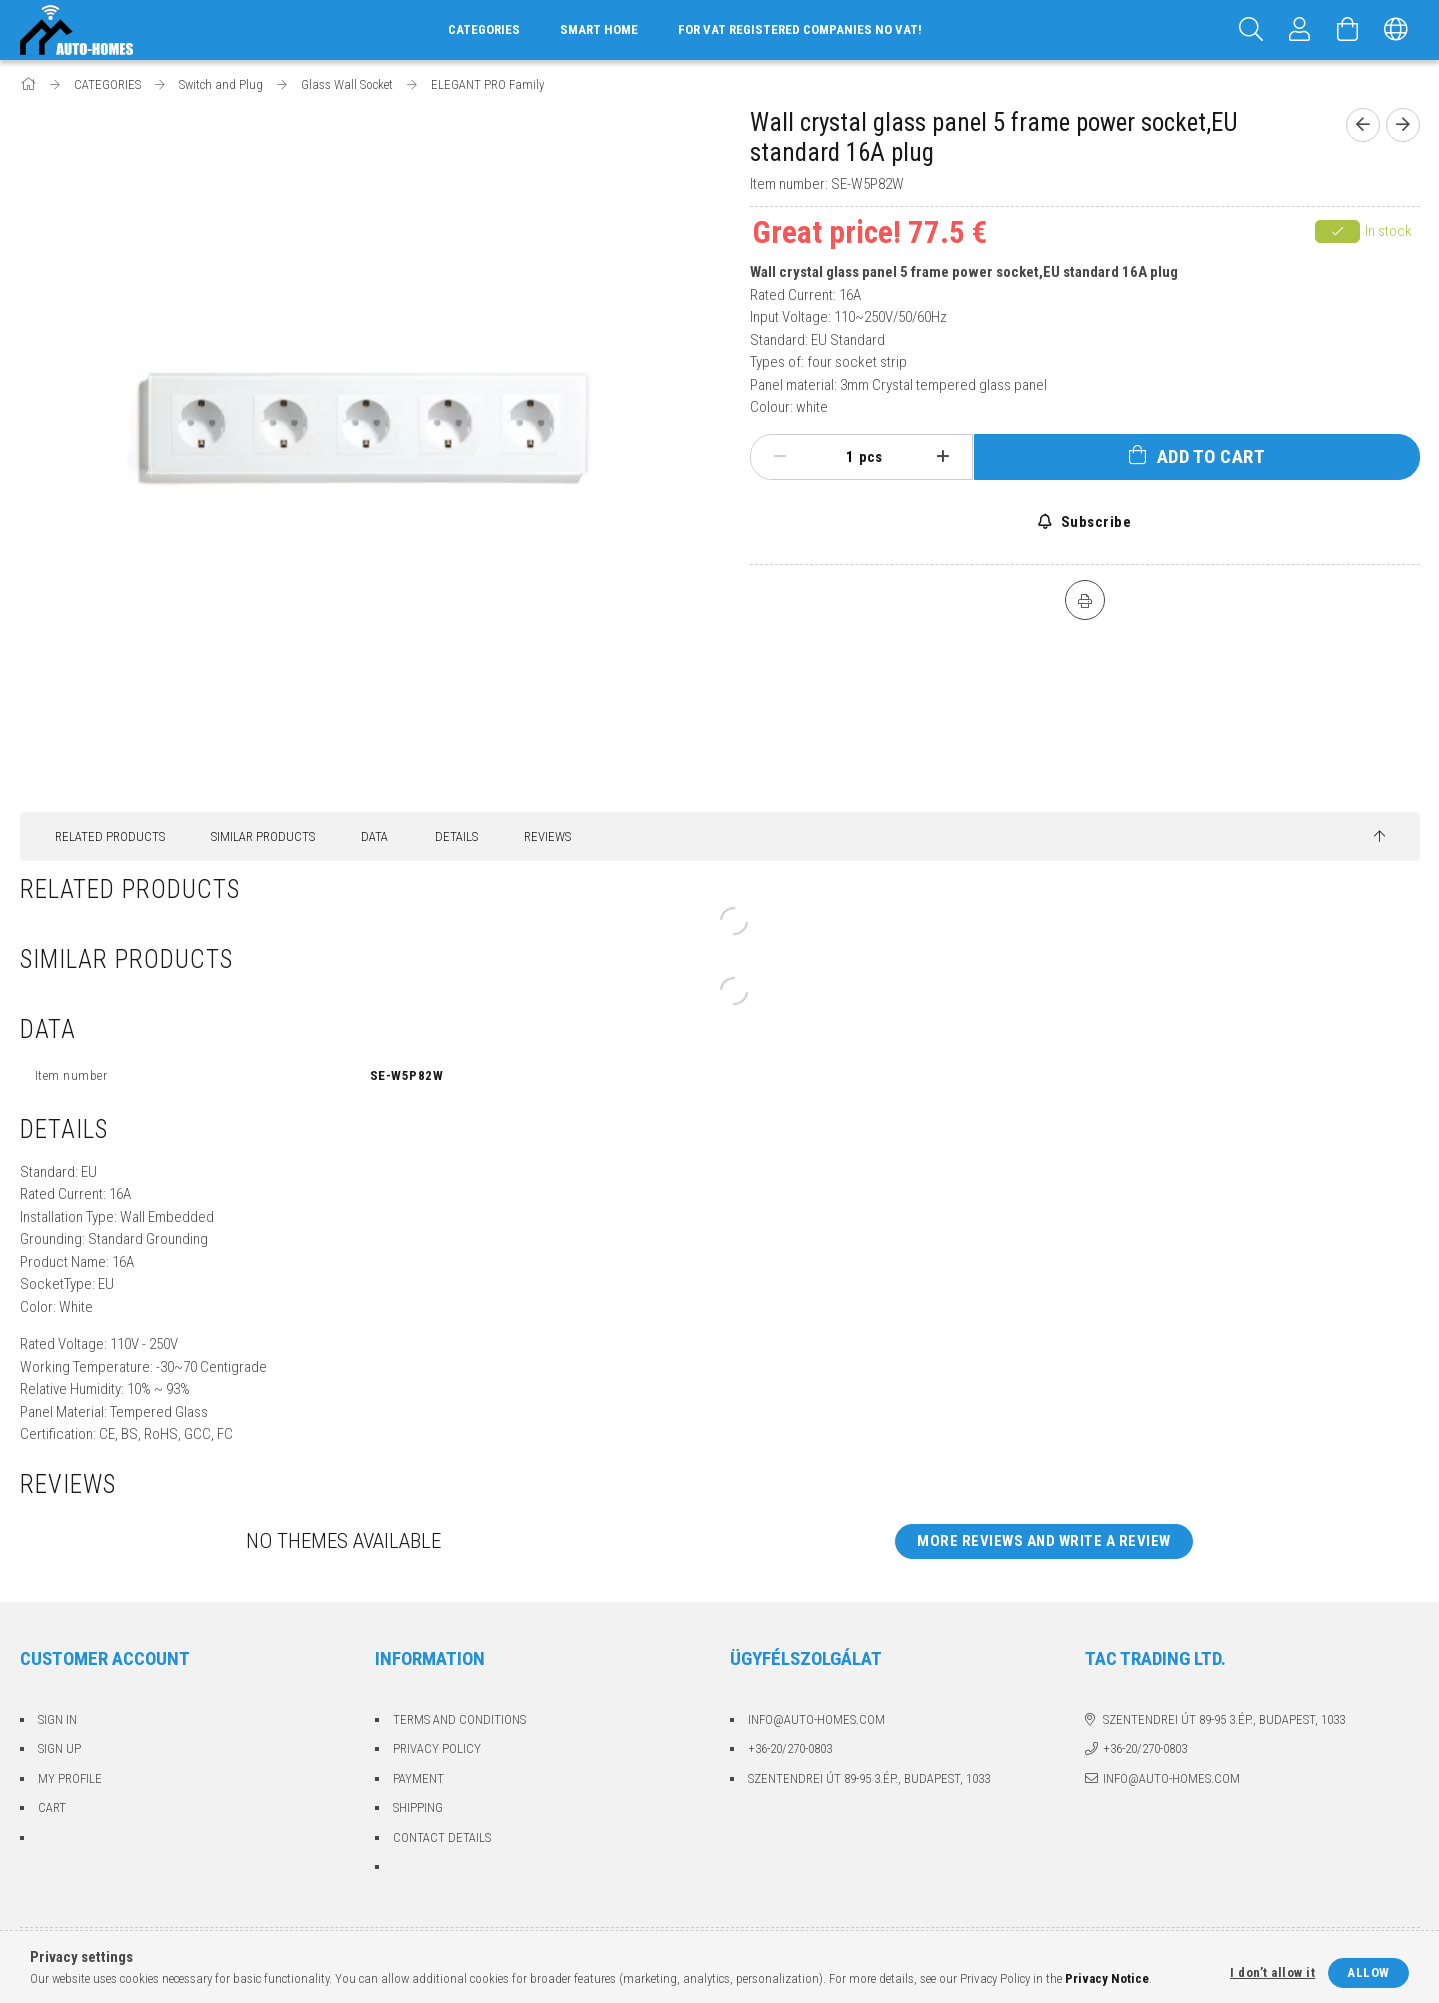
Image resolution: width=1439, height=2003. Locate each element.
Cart (52, 1807)
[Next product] (1403, 125)
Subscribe (1094, 522)
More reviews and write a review (1044, 1541)
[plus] (942, 457)
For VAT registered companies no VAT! (800, 29)
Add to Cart (1211, 456)
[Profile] (1300, 30)
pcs (870, 457)
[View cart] (1348, 30)
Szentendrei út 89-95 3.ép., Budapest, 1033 (869, 1778)
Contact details (442, 1837)
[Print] (1085, 600)
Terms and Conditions (459, 1719)
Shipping (418, 1807)
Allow (1368, 1972)
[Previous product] (1363, 125)
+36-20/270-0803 (790, 1748)
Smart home (599, 29)
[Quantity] (839, 457)
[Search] (1252, 30)
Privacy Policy (437, 1748)
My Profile (70, 1778)
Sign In (57, 1719)
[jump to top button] (1379, 837)
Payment (418, 1778)
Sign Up (59, 1748)
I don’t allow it (1272, 1972)
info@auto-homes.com (816, 1719)
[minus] (780, 457)
